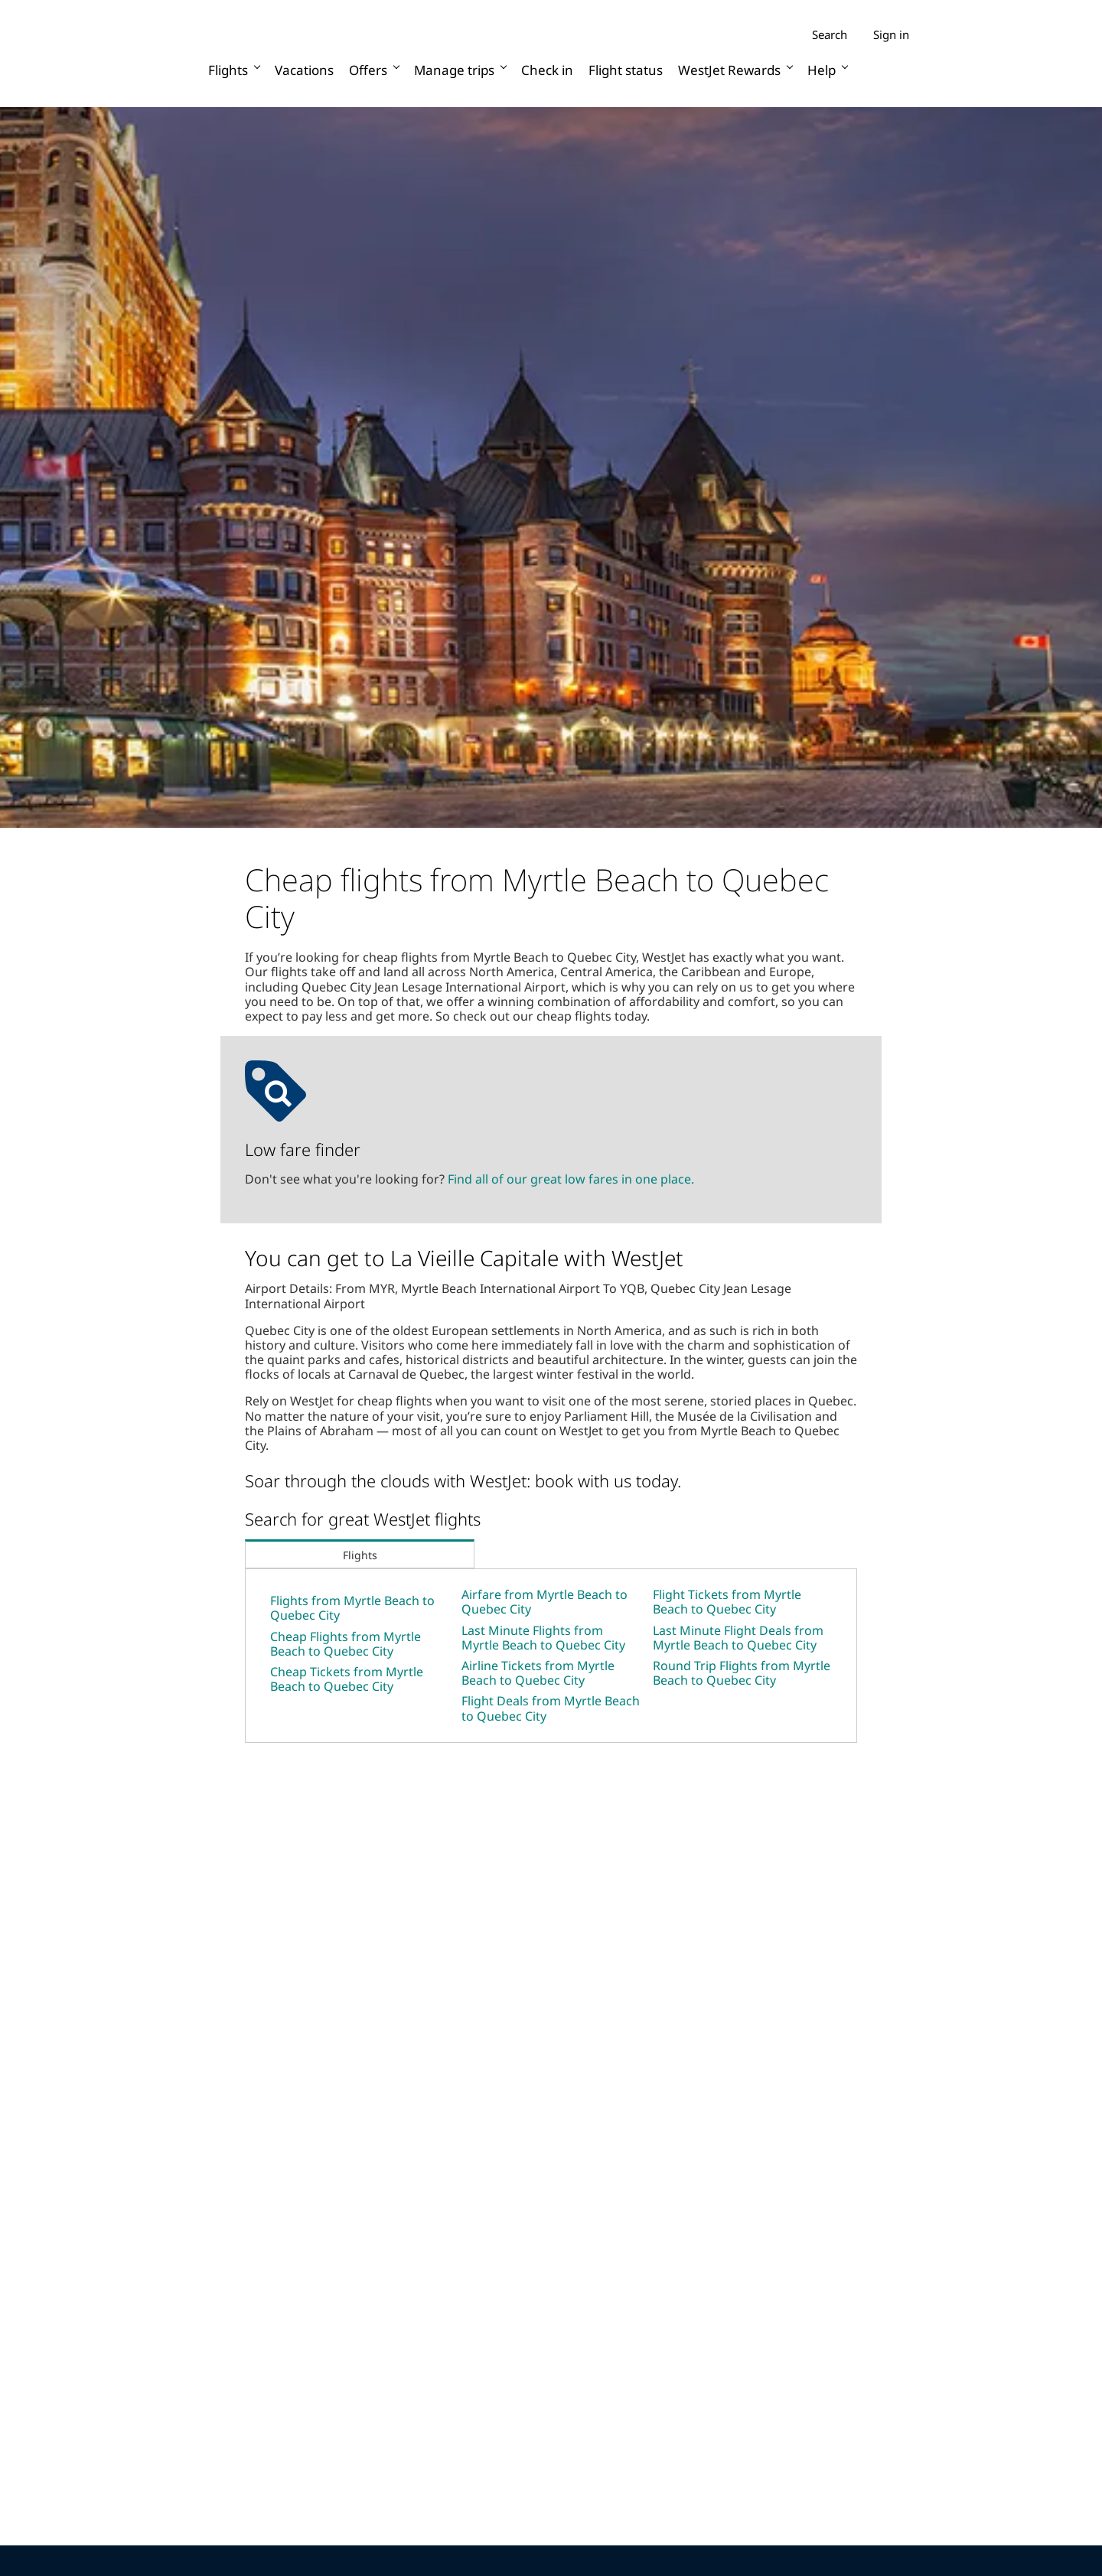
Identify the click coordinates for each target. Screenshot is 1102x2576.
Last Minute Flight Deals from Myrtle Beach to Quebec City (738, 1637)
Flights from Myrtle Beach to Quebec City (352, 1607)
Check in (547, 70)
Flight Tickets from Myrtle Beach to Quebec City (727, 1601)
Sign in (891, 34)
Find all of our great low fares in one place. (571, 1179)
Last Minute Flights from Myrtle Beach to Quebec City (543, 1637)
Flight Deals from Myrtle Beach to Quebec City (550, 1708)
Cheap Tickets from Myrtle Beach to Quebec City (346, 1679)
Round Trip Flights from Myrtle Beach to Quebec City (741, 1673)
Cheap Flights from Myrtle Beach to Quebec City (345, 1643)
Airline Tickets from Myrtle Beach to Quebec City (538, 1673)
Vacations (304, 70)
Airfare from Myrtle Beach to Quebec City (544, 1601)
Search (829, 35)
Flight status (625, 70)
